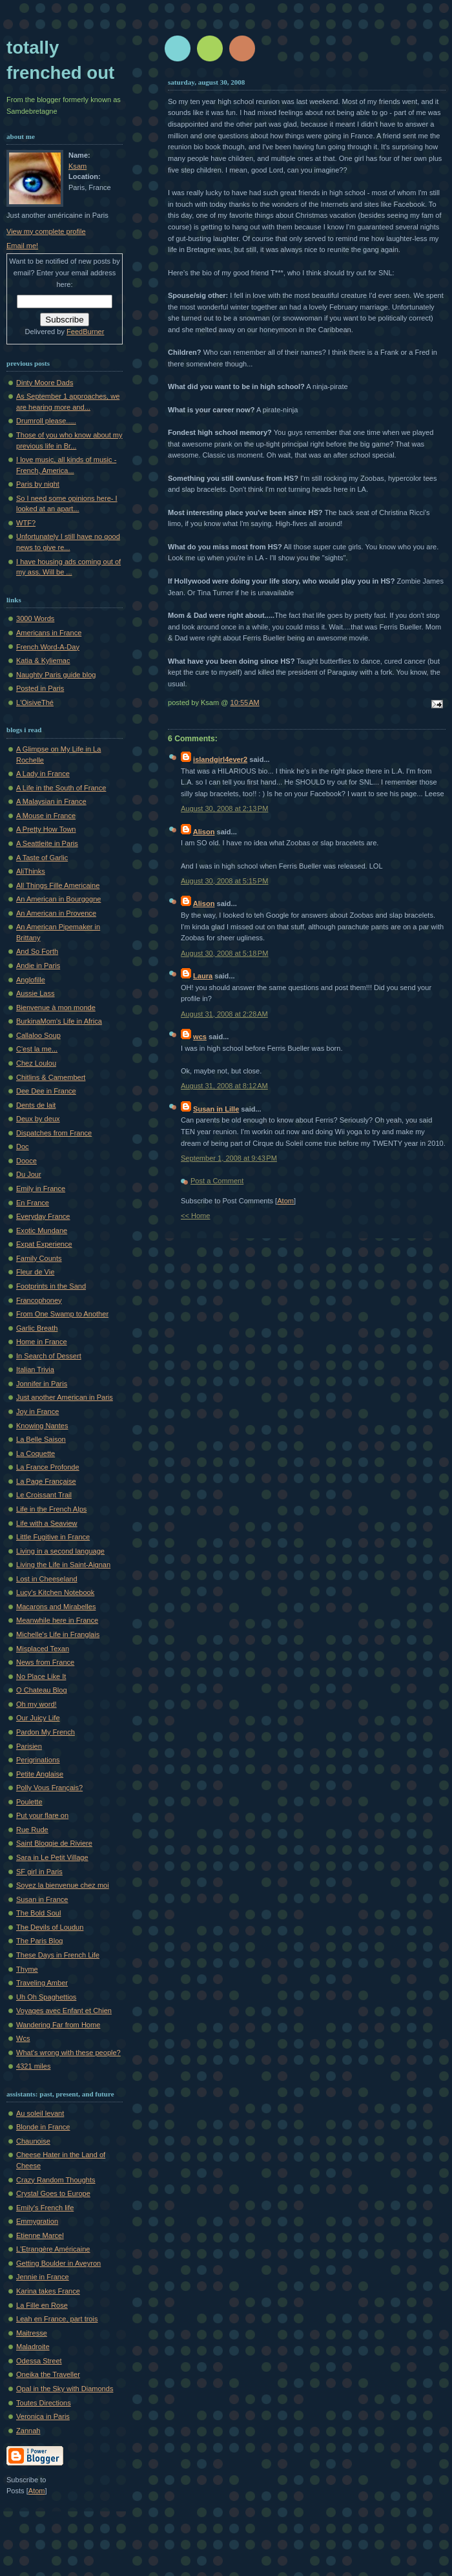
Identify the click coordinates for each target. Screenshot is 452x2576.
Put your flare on (42, 1815)
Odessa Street (39, 2361)
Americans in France (48, 633)
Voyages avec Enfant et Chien (64, 2010)
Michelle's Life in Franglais (57, 1634)
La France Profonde (47, 1467)
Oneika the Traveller (48, 2374)
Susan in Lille (216, 1109)
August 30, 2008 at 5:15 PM (224, 881)
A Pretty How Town (46, 829)
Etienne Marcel (40, 2235)
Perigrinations (38, 1760)
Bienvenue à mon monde (56, 1007)
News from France (45, 1662)
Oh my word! (36, 1704)
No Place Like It (41, 1676)
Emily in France (40, 1188)
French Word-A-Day (47, 647)
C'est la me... (36, 1049)
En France (32, 1203)
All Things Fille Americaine (57, 885)
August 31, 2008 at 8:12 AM (224, 1086)
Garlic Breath (36, 1328)
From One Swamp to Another (62, 1314)
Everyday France (43, 1216)
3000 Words (35, 618)
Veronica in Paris (43, 2416)
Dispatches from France (54, 1133)
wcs (200, 1036)
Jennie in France (42, 2277)
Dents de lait (36, 1105)
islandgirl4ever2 (220, 759)
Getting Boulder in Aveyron (58, 2263)
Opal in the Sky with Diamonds (64, 2388)
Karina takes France (48, 2291)
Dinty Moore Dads (44, 382)
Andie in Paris (38, 965)
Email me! (22, 245)
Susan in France (42, 1899)
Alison (204, 832)
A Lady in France (43, 773)
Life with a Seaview (46, 1523)
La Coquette (35, 1453)
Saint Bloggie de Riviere (54, 1843)
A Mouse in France (46, 815)
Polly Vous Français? (49, 1787)
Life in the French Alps (51, 1509)
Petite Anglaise (39, 1774)
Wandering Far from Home (58, 2025)
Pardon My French (45, 1732)
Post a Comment (216, 1181)
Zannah (28, 2430)
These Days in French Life (57, 1955)
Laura (202, 976)
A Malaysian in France (51, 801)
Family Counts (39, 1258)
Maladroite (33, 2346)
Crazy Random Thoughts (56, 2180)
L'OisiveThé (35, 702)
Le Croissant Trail (44, 1495)
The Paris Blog (39, 1941)
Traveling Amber (42, 1983)
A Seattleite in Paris (47, 843)
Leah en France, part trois (57, 2319)
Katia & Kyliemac (43, 660)
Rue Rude (32, 1829)
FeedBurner (85, 331)
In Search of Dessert (48, 1356)
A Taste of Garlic (42, 857)
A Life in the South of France (61, 788)
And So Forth (37, 951)
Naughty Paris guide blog (56, 675)
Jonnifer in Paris (41, 1384)
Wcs (23, 2038)
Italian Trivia (35, 1369)
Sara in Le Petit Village (52, 1857)
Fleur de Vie (35, 1272)
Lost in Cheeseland (46, 1579)
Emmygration (37, 2221)
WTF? (26, 523)
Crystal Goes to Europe (53, 2193)
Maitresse (31, 2333)
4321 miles (33, 2066)
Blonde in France (43, 2127)
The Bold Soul (38, 1913)
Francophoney (39, 1300)
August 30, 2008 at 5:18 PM (224, 953)
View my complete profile (46, 231)
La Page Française (46, 1481)
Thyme (27, 1969)
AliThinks (30, 871)
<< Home (195, 1215)
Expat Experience (44, 1244)
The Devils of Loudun (49, 1927)
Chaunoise (33, 2141)
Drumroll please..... (46, 421)
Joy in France (37, 1411)
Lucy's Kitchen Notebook (55, 1592)
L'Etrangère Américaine (53, 2249)
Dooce (26, 1161)
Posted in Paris (40, 688)
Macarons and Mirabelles (56, 1606)
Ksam (77, 166)
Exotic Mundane (41, 1230)
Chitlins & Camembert (50, 1077)
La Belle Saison (41, 1439)
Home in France (41, 1342)
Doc (22, 1146)
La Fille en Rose (42, 2305)
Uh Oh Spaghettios (46, 1997)
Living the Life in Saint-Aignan (63, 1564)
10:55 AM (245, 702)
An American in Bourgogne (58, 899)
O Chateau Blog (41, 1690)
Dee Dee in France (46, 1091)
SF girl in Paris (39, 1871)
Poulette (29, 1802)
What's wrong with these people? (68, 2052)
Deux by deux (38, 1119)
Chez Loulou (36, 1063)
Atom (285, 1201)
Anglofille (30, 980)
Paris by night (37, 484)
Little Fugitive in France (53, 1537)
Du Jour (28, 1174)
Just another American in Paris (64, 1397)
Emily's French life (45, 2208)
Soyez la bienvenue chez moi (62, 1885)
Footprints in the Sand (51, 1286)
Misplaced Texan (42, 1648)
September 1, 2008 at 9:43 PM (229, 1158)
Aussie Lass (35, 993)
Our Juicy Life (38, 1718)
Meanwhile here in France (57, 1620)
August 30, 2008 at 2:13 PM (224, 808)
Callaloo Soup (38, 1035)
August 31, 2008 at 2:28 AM (224, 1014)
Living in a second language (60, 1551)
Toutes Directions (43, 2403)
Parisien (29, 1746)
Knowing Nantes (42, 1426)
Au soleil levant (40, 2113)
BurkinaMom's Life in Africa (59, 1021)
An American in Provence (56, 913)
